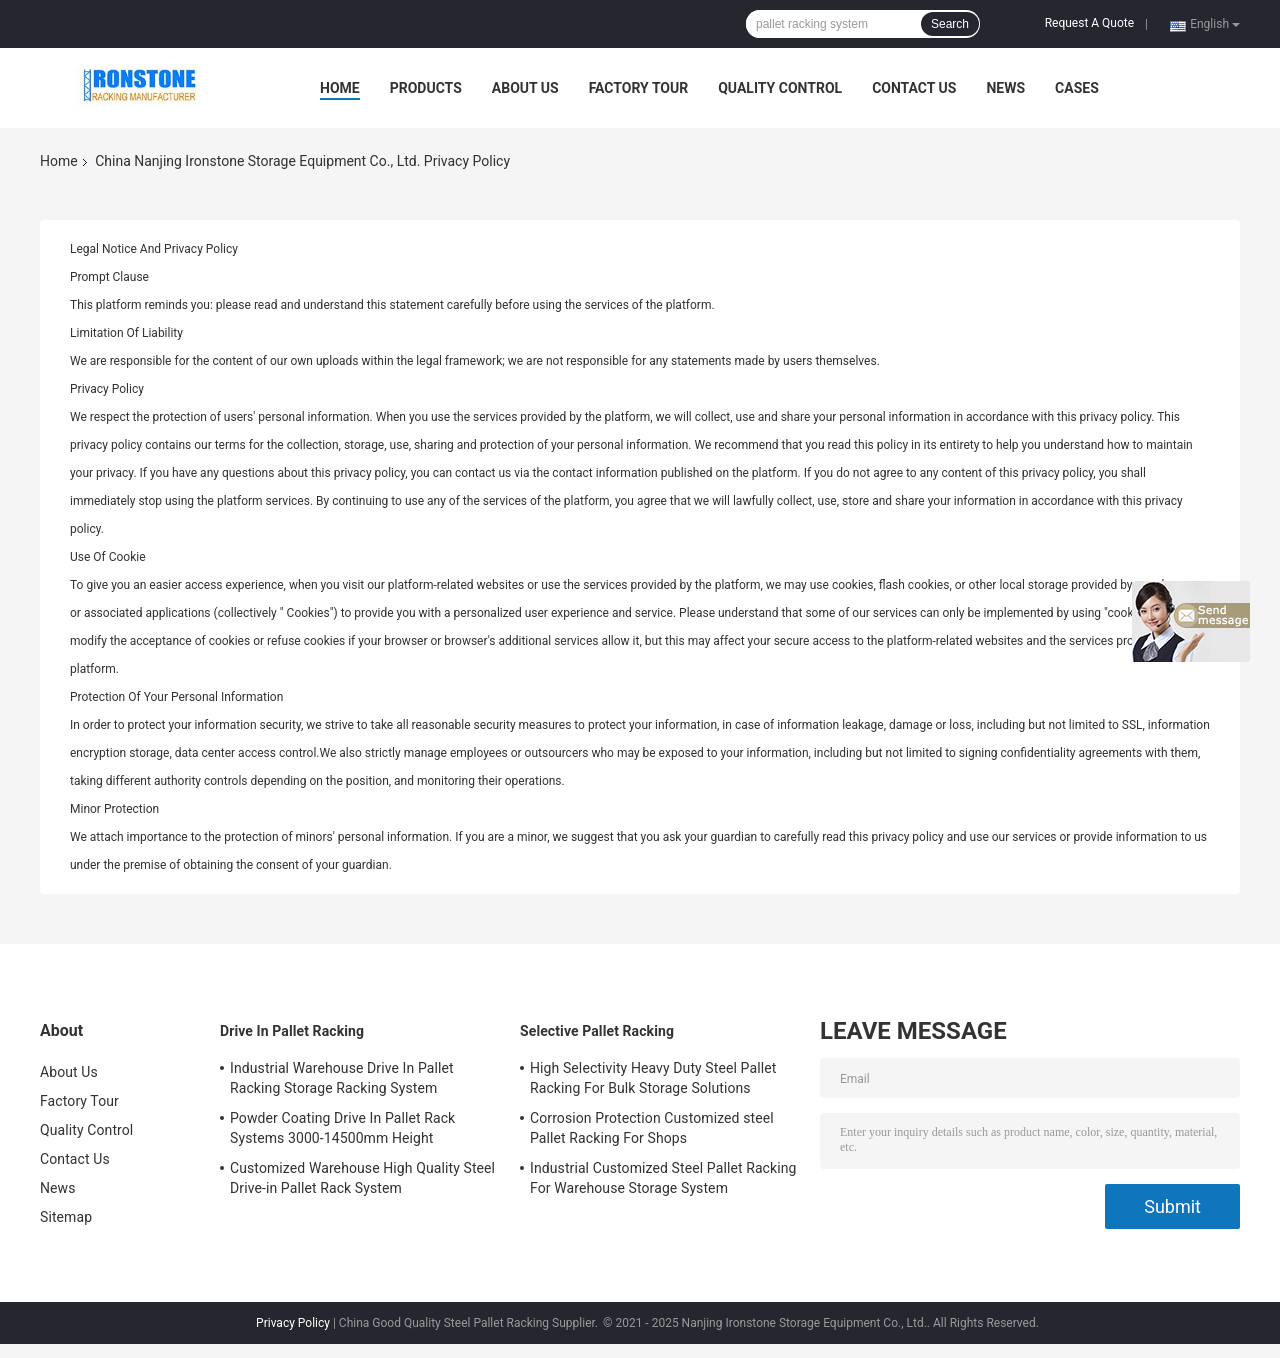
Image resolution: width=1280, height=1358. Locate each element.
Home (340, 88)
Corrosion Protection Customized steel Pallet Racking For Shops (652, 1128)
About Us (525, 88)
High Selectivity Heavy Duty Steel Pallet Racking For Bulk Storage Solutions (653, 1078)
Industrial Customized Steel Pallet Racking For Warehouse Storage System (663, 1178)
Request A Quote (1089, 23)
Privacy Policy (293, 1323)
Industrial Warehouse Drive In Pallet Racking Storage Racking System (342, 1078)
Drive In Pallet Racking (292, 1031)
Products (426, 88)
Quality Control (780, 88)
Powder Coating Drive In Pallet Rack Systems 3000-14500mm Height (342, 1128)
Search (950, 24)
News (1005, 88)
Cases (1077, 88)
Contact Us (914, 88)
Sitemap (66, 1217)
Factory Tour (639, 88)
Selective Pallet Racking (597, 1031)
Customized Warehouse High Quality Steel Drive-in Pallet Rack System (362, 1178)
